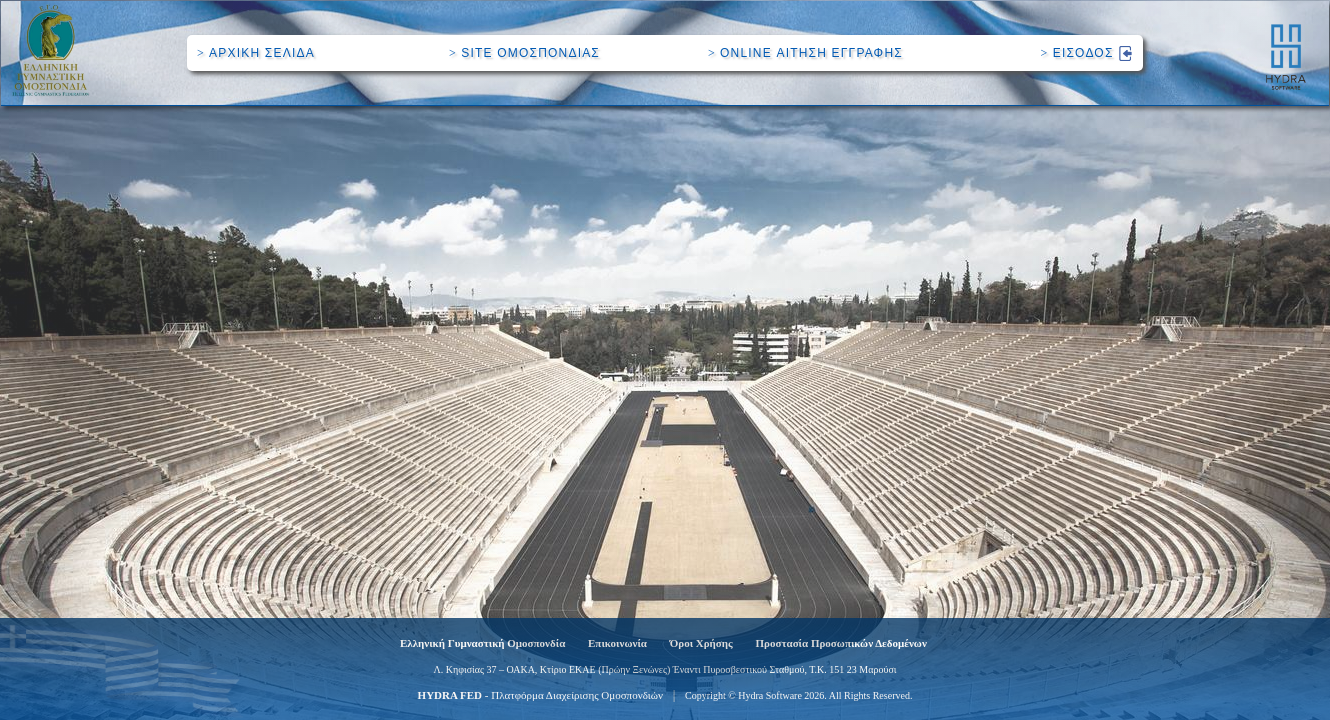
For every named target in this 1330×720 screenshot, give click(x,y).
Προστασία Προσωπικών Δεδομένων (841, 643)
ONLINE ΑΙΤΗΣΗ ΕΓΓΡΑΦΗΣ (805, 53)
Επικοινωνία (617, 643)
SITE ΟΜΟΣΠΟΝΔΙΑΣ (524, 53)
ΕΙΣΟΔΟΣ (1087, 53)
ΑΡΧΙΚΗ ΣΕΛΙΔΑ (256, 53)
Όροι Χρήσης (701, 643)
